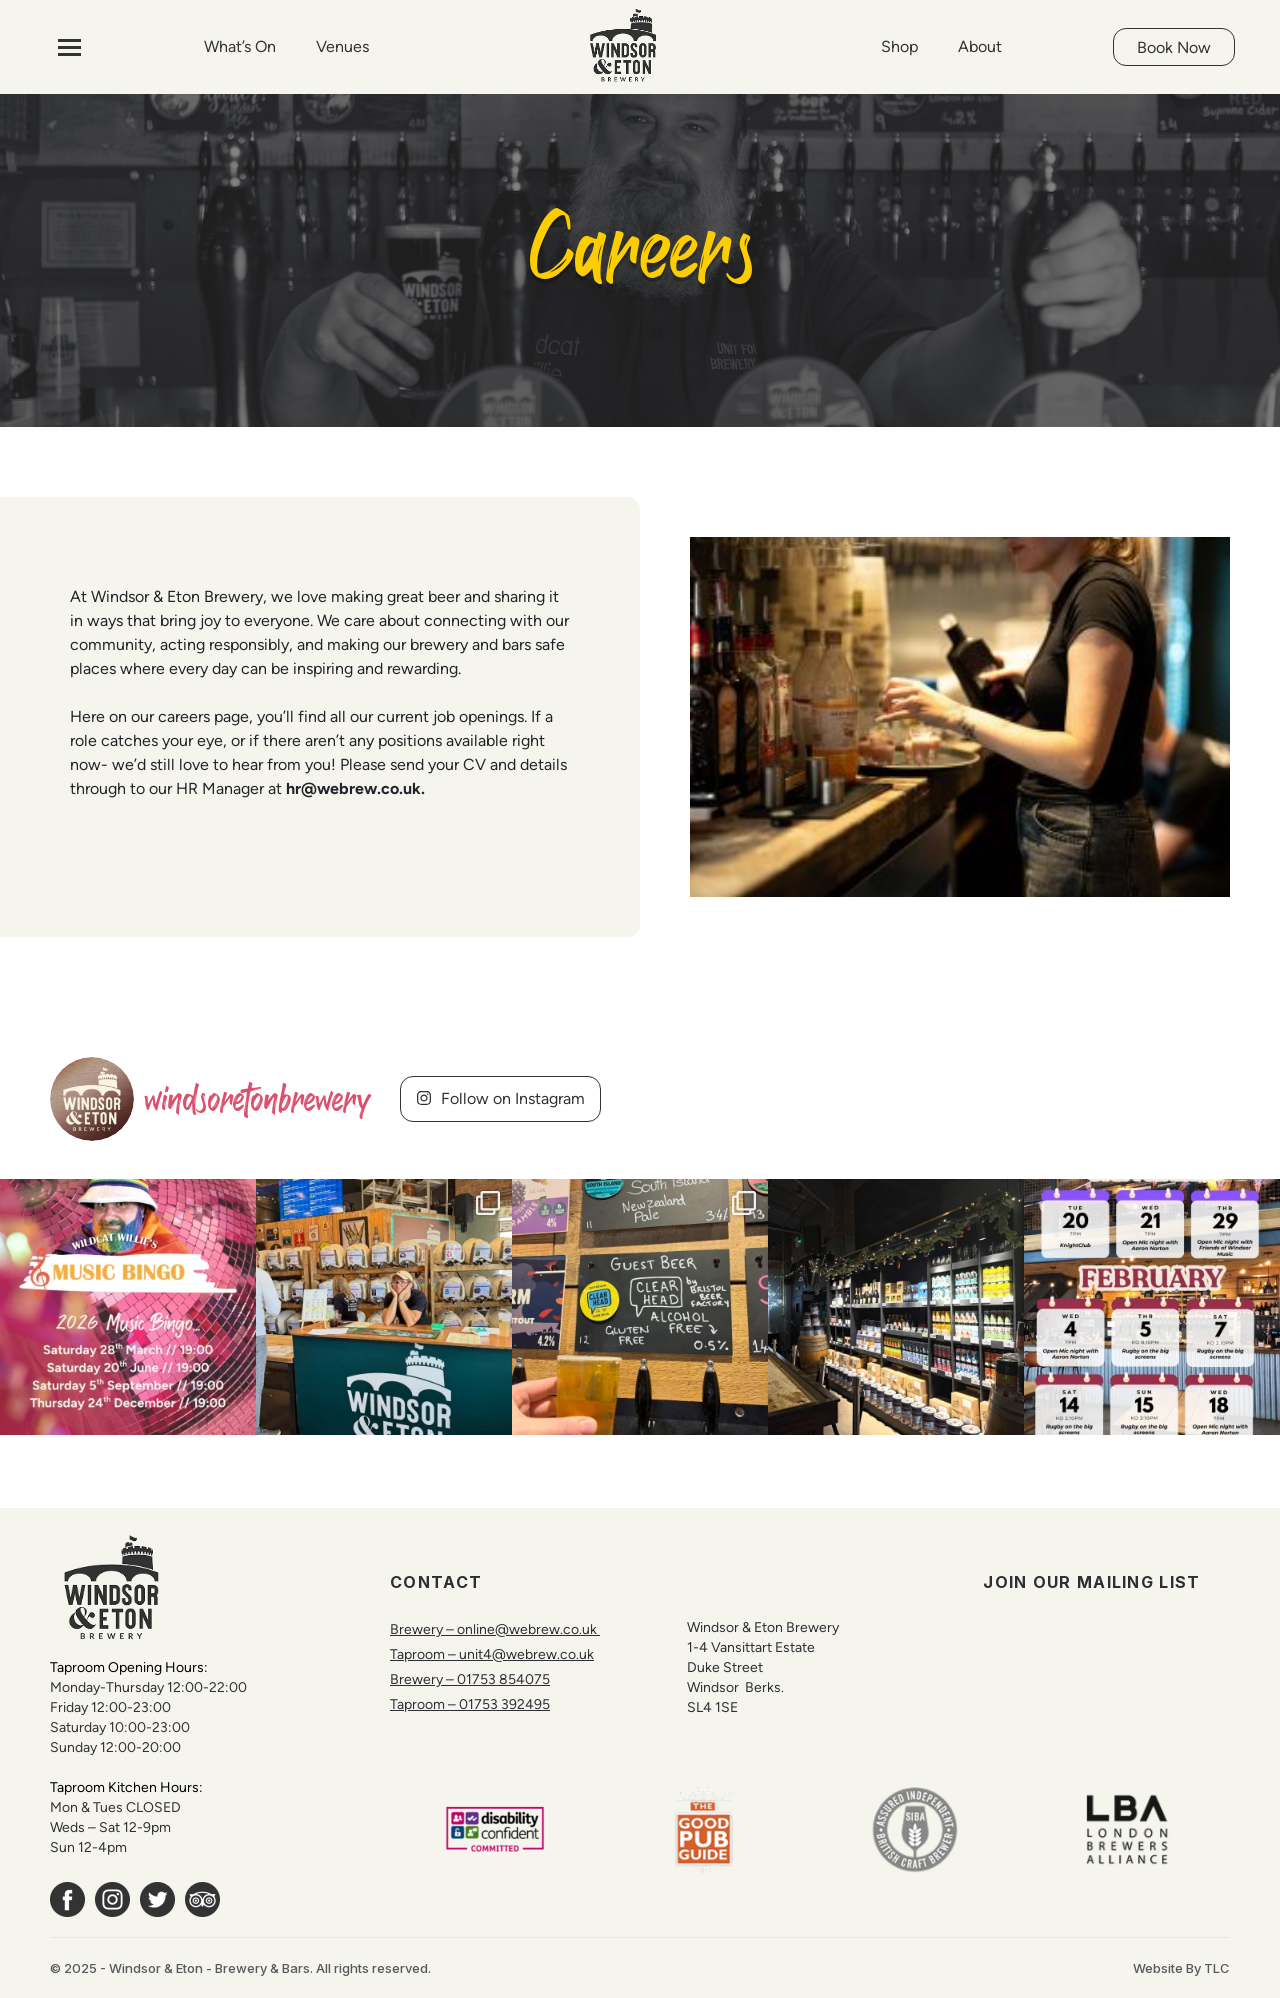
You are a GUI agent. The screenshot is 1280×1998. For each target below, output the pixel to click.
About (980, 46)
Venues (342, 46)
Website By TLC (1181, 1968)
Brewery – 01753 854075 (470, 1679)
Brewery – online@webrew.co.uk (495, 1629)
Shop (899, 46)
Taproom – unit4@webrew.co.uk (492, 1654)
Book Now (1174, 47)
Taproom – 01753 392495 (470, 1704)
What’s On (240, 46)
